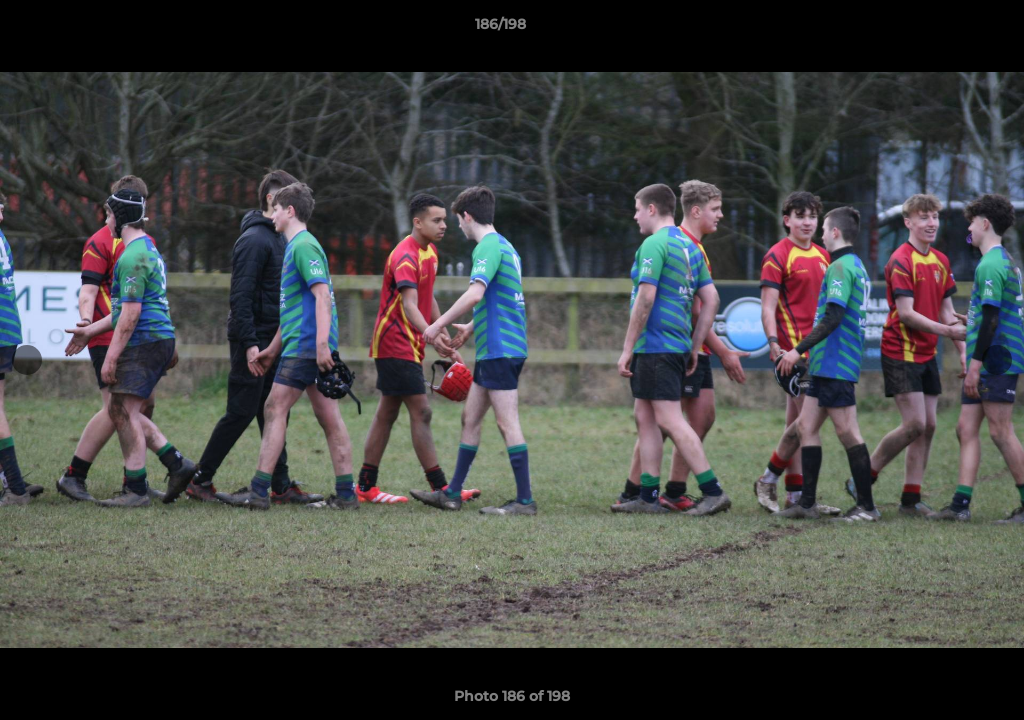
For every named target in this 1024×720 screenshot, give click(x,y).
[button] (940, 29)
